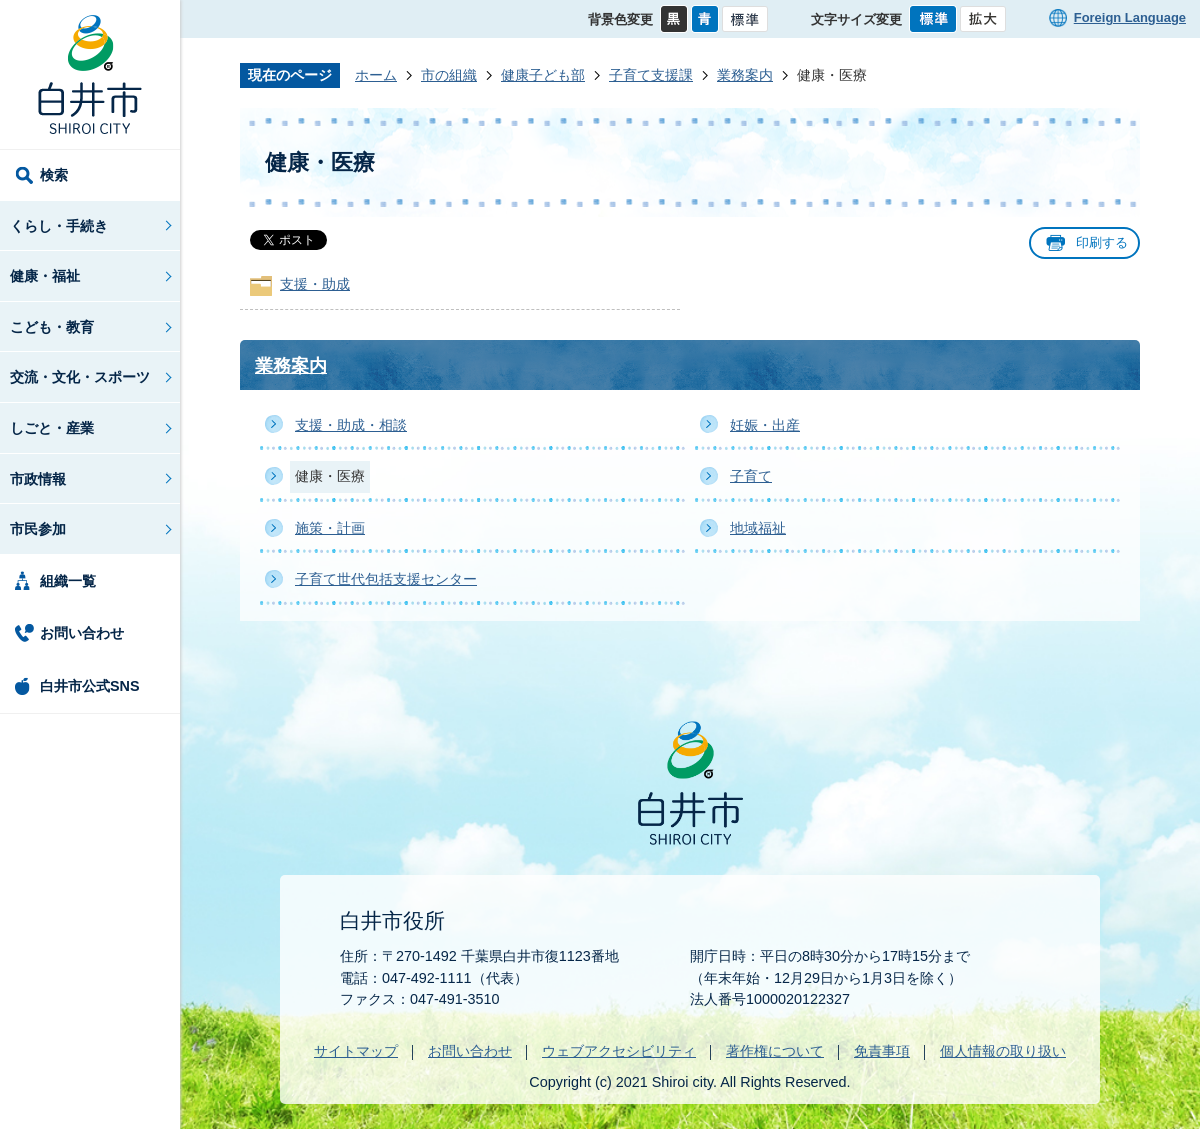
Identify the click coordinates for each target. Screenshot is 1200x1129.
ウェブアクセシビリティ (619, 1051)
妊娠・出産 (765, 425)
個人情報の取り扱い (1003, 1051)
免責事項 (882, 1051)
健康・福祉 (45, 276)
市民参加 (38, 529)
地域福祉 (758, 528)
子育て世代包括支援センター (386, 579)
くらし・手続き (59, 226)
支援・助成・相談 (351, 425)
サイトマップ (356, 1051)
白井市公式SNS (90, 686)
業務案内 (745, 75)
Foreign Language (1130, 17)
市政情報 (38, 479)
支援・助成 (315, 284)
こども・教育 (52, 327)
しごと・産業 (52, 428)
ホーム (376, 75)
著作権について (775, 1051)
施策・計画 (330, 528)
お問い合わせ (82, 633)
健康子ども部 (543, 75)
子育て (751, 476)
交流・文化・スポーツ (80, 377)
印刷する (1102, 242)
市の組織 (449, 75)
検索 (54, 175)
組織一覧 (68, 581)
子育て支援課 (651, 75)
